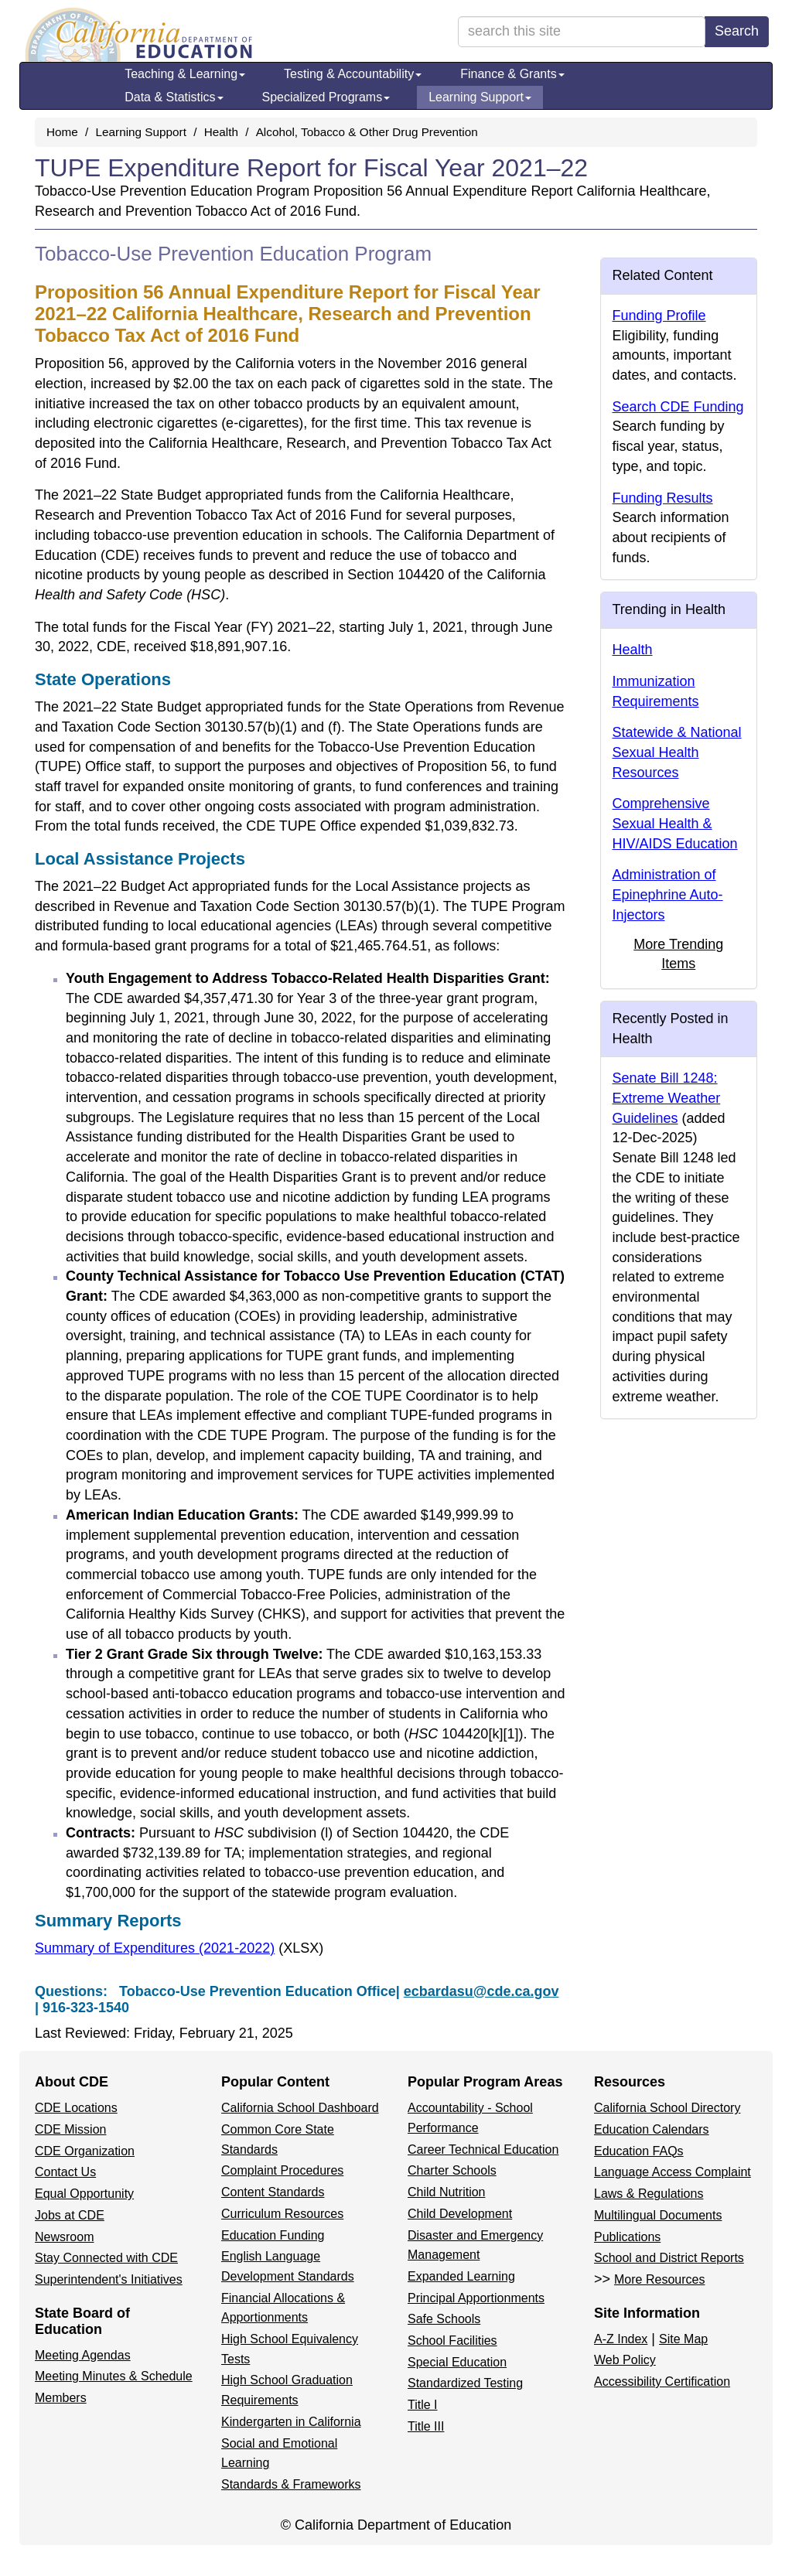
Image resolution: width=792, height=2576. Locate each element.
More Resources (659, 2279)
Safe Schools (444, 2318)
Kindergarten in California (291, 2421)
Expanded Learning (461, 2276)
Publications (627, 2236)
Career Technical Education (483, 2149)
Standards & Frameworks (291, 2484)
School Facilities (452, 2340)
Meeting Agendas (83, 2355)
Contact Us (65, 2172)
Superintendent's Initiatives (109, 2279)
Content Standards (272, 2192)
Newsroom (64, 2236)
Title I (423, 2404)
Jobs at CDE (69, 2215)
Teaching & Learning (185, 73)
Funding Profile (659, 315)
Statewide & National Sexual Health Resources (677, 752)
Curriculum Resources (282, 2213)
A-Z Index (620, 2339)
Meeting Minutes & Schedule (114, 2376)
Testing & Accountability (353, 73)
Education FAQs (639, 2151)
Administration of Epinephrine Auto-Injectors (668, 894)
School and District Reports (669, 2257)
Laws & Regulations (648, 2193)
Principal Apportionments (476, 2298)
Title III (426, 2426)
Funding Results (663, 498)
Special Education (457, 2362)
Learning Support (479, 97)
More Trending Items (678, 954)
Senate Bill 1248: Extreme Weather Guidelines (667, 1097)
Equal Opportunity (84, 2193)
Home (62, 131)
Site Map (683, 2339)
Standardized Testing (465, 2383)
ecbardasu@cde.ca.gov (481, 1991)
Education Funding (272, 2235)
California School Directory (667, 2107)
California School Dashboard (300, 2107)
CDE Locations (76, 2107)
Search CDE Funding (678, 407)
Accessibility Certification (662, 2381)
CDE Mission (70, 2129)
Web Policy (625, 2359)
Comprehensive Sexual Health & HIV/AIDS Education (675, 823)
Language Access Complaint (672, 2172)
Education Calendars (651, 2129)
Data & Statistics (174, 97)
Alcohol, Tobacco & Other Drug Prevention (367, 131)
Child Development (460, 2213)
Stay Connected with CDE (106, 2257)
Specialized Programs (326, 97)
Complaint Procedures (282, 2170)
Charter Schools (452, 2170)
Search (737, 31)
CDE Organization (85, 2151)
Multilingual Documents (658, 2215)
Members (61, 2397)
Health (221, 131)
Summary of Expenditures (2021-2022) (179, 1948)
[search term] (581, 31)
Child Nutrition (446, 2192)
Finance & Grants (512, 73)
